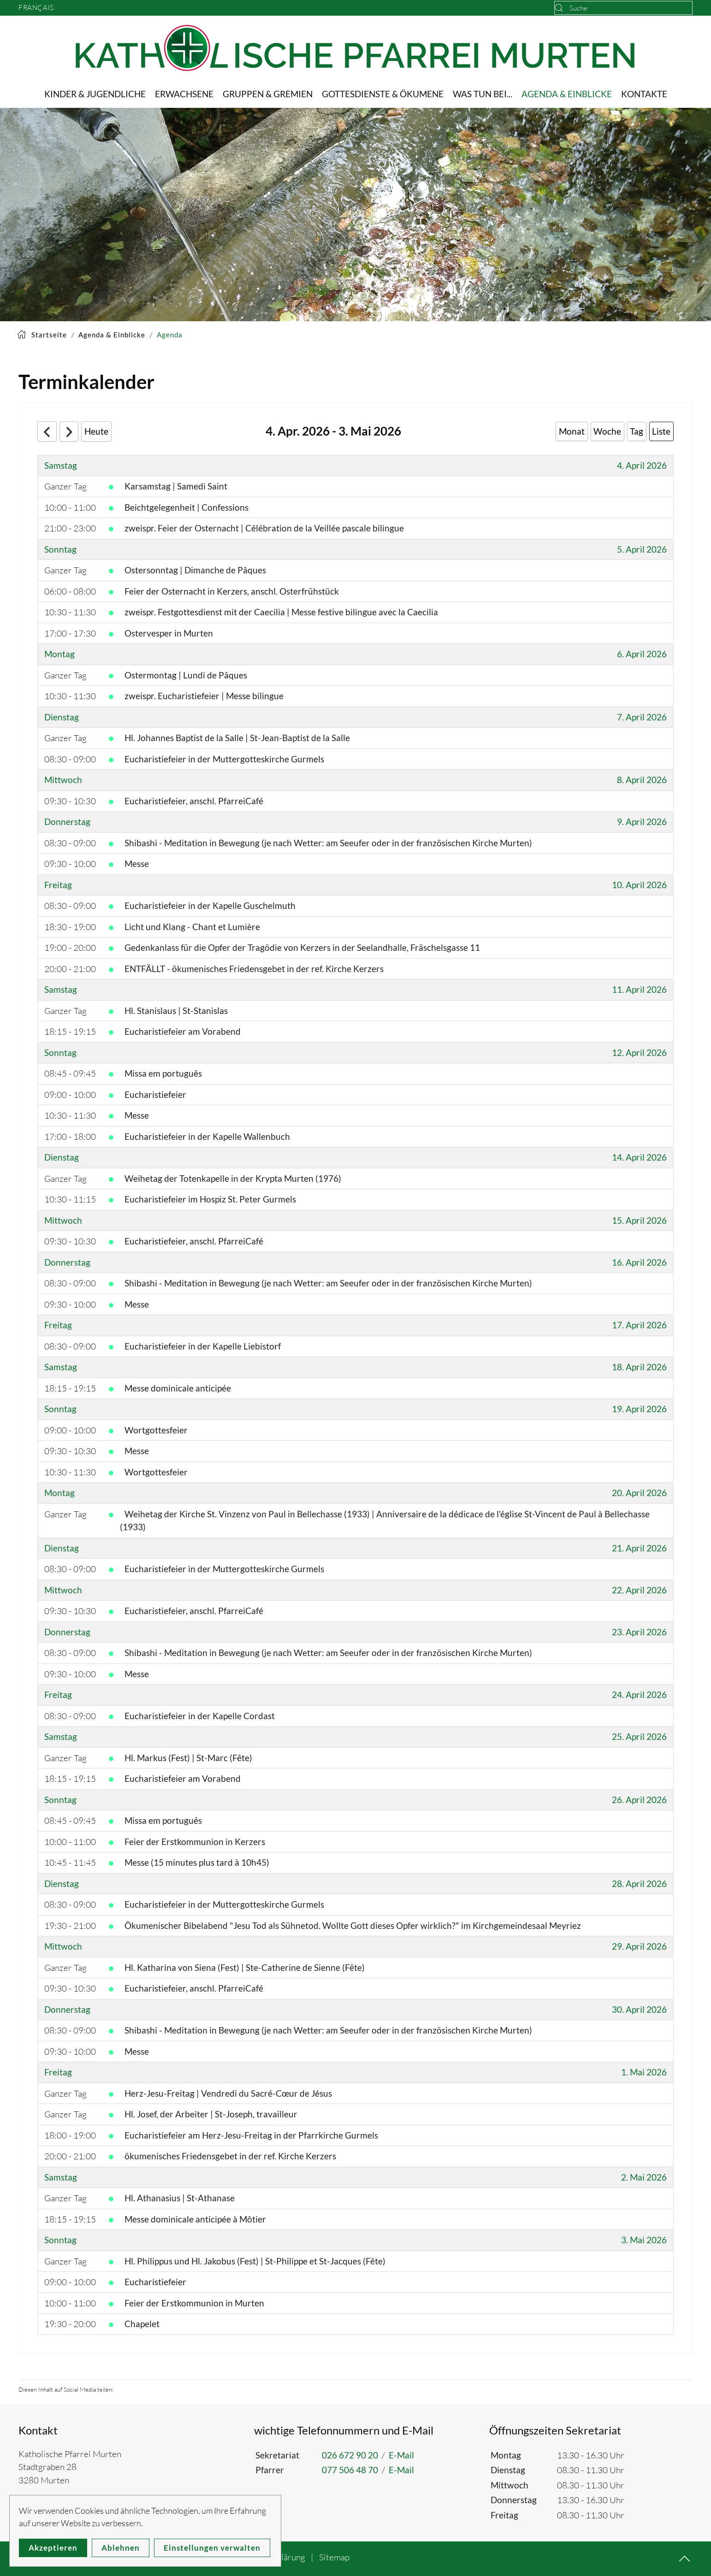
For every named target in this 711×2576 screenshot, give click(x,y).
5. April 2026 (642, 549)
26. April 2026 (639, 1799)
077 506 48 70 (350, 2469)
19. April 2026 (639, 1408)
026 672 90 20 (350, 2455)
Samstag (60, 465)
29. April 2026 (639, 1946)
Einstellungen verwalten (212, 2547)
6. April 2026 (642, 653)
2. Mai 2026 (644, 2177)
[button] (684, 2559)
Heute (96, 431)
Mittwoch (63, 779)
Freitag (58, 884)
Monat (572, 431)
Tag (636, 431)
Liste (661, 431)
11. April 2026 (639, 989)
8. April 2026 (642, 779)
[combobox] (623, 8)
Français (35, 7)
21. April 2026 (639, 1548)
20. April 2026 (639, 1492)
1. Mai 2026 (644, 2072)
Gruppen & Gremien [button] (268, 93)
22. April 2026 (639, 1590)
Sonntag (60, 549)
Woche (607, 431)
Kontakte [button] (644, 93)
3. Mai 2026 (644, 2239)
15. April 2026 (639, 1220)
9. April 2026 (642, 821)
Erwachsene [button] (184, 93)
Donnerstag (67, 821)
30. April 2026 (639, 2009)
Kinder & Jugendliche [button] (95, 93)
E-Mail (401, 2455)
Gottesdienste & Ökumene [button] (383, 93)
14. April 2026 (639, 1157)
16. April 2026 (639, 1262)
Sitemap (334, 2557)
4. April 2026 (642, 465)
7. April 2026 (642, 717)
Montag (59, 653)
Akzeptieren (53, 2547)
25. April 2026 (639, 1736)
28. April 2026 (639, 1883)
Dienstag (61, 717)
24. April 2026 (639, 1694)
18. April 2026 (639, 1367)
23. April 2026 (639, 1632)
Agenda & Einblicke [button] (566, 93)
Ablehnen (120, 2547)
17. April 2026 (639, 1325)
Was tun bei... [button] (482, 93)
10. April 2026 (639, 884)
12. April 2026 (639, 1052)
